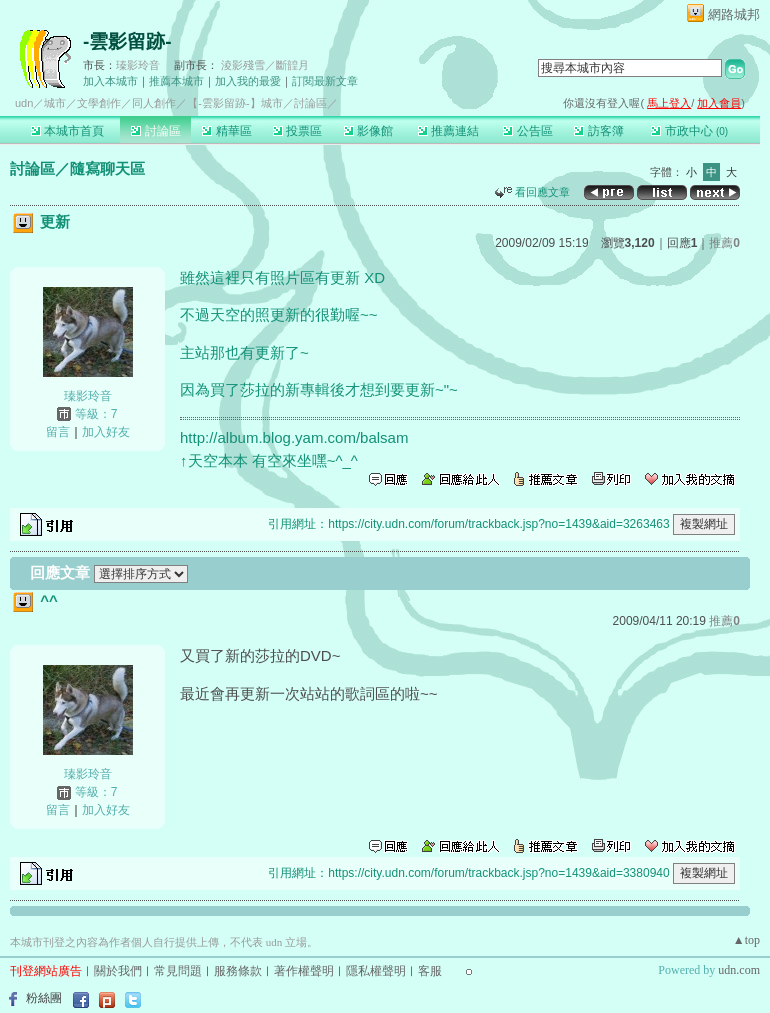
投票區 (297, 131)
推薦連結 (448, 131)
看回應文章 (532, 192)
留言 (58, 432)
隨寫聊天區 (107, 168)
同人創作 (154, 103)
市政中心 (689, 131)
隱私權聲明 (376, 971)
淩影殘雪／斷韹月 (265, 65)
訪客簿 (598, 131)
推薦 (724, 243)
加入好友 (106, 432)
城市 (55, 103)
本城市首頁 (67, 131)
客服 (430, 971)
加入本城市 (110, 81)
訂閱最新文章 (325, 81)
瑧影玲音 (138, 65)
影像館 (368, 131)
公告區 (527, 131)
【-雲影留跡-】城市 (234, 103)
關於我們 (118, 971)
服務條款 (238, 971)
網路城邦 (734, 14)
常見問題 (178, 971)
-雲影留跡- (127, 41)
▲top (746, 940)
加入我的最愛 (248, 81)
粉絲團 (44, 998)
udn (24, 103)
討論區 (155, 131)
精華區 (226, 131)
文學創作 (99, 103)
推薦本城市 (176, 81)
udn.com (739, 970)
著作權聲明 (304, 971)
